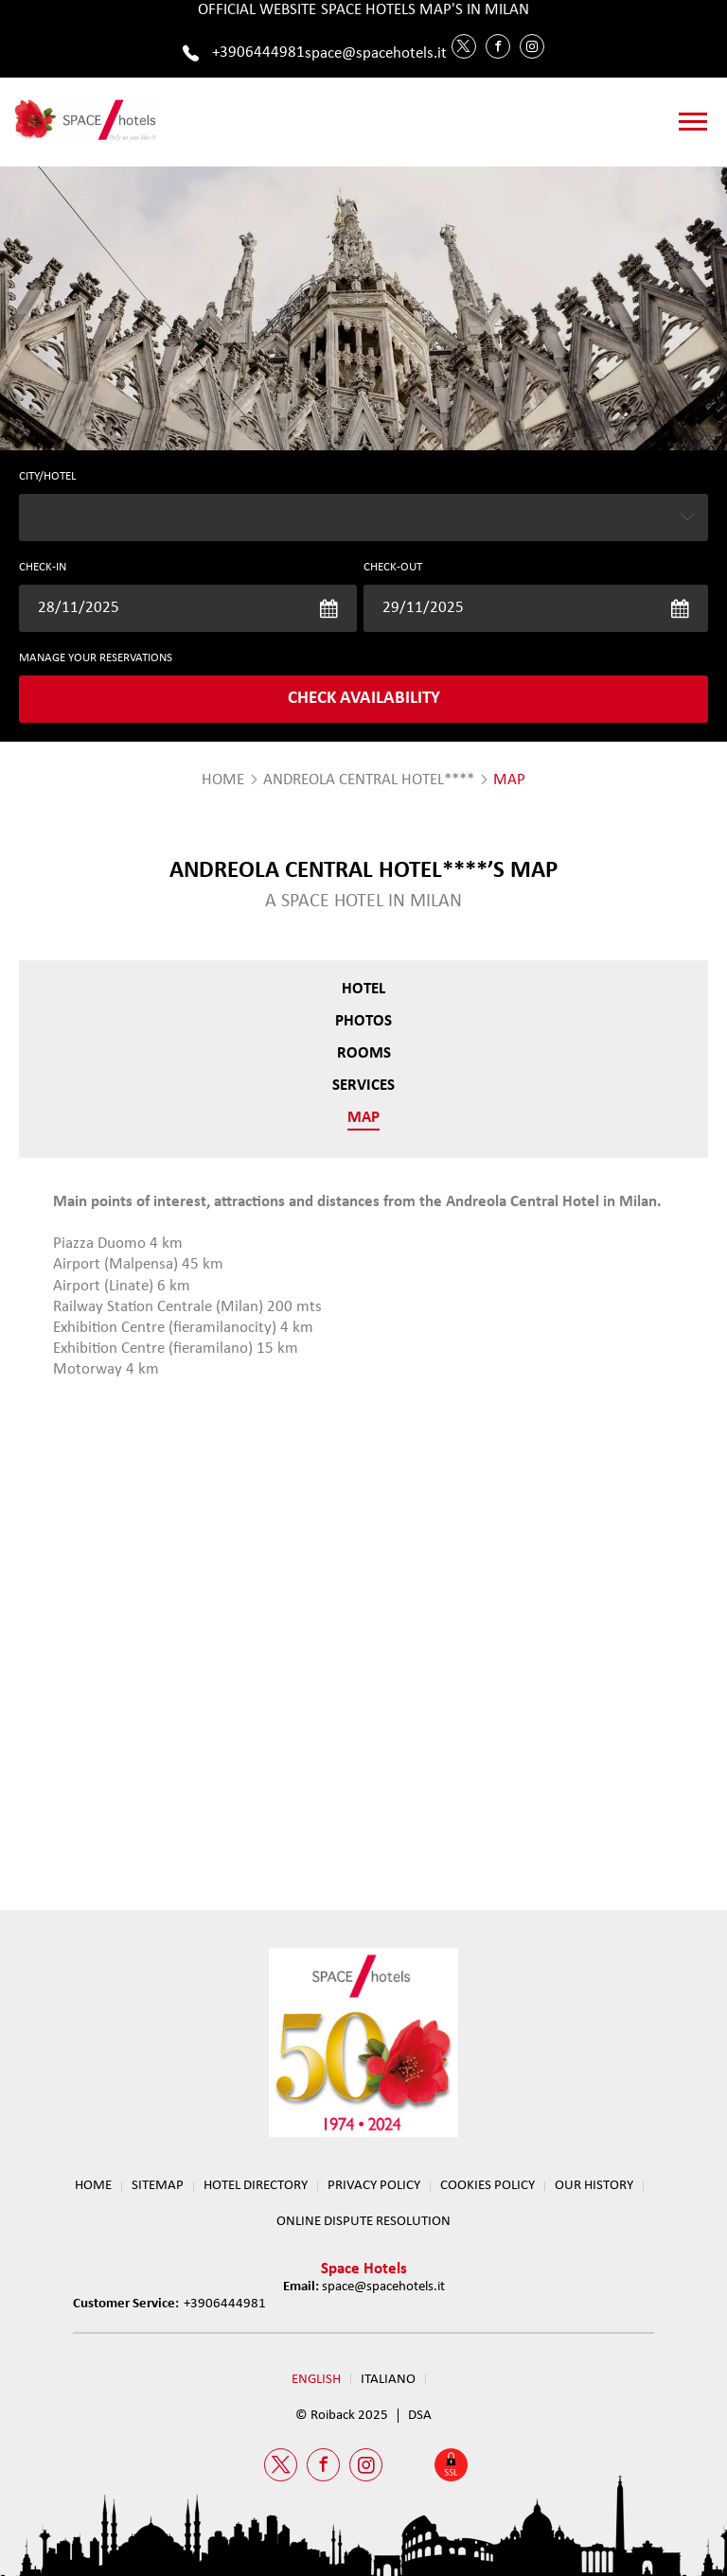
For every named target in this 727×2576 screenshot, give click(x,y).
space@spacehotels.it (376, 53)
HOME (223, 780)
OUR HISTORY (594, 2186)
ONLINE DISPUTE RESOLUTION (363, 2222)
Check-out (393, 567)
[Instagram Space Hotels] (532, 46)
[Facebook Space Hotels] (498, 46)
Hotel (363, 989)
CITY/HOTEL (47, 476)
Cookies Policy (487, 2186)
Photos (363, 1021)
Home (93, 2186)
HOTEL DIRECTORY (256, 2186)
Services (363, 1086)
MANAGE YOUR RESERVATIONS (95, 658)
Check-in (42, 567)
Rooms (364, 1053)
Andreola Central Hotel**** (368, 780)
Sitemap (158, 2186)
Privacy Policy (374, 2186)
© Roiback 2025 (341, 2416)
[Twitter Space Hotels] (464, 46)
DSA (420, 2416)
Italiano (388, 2380)
